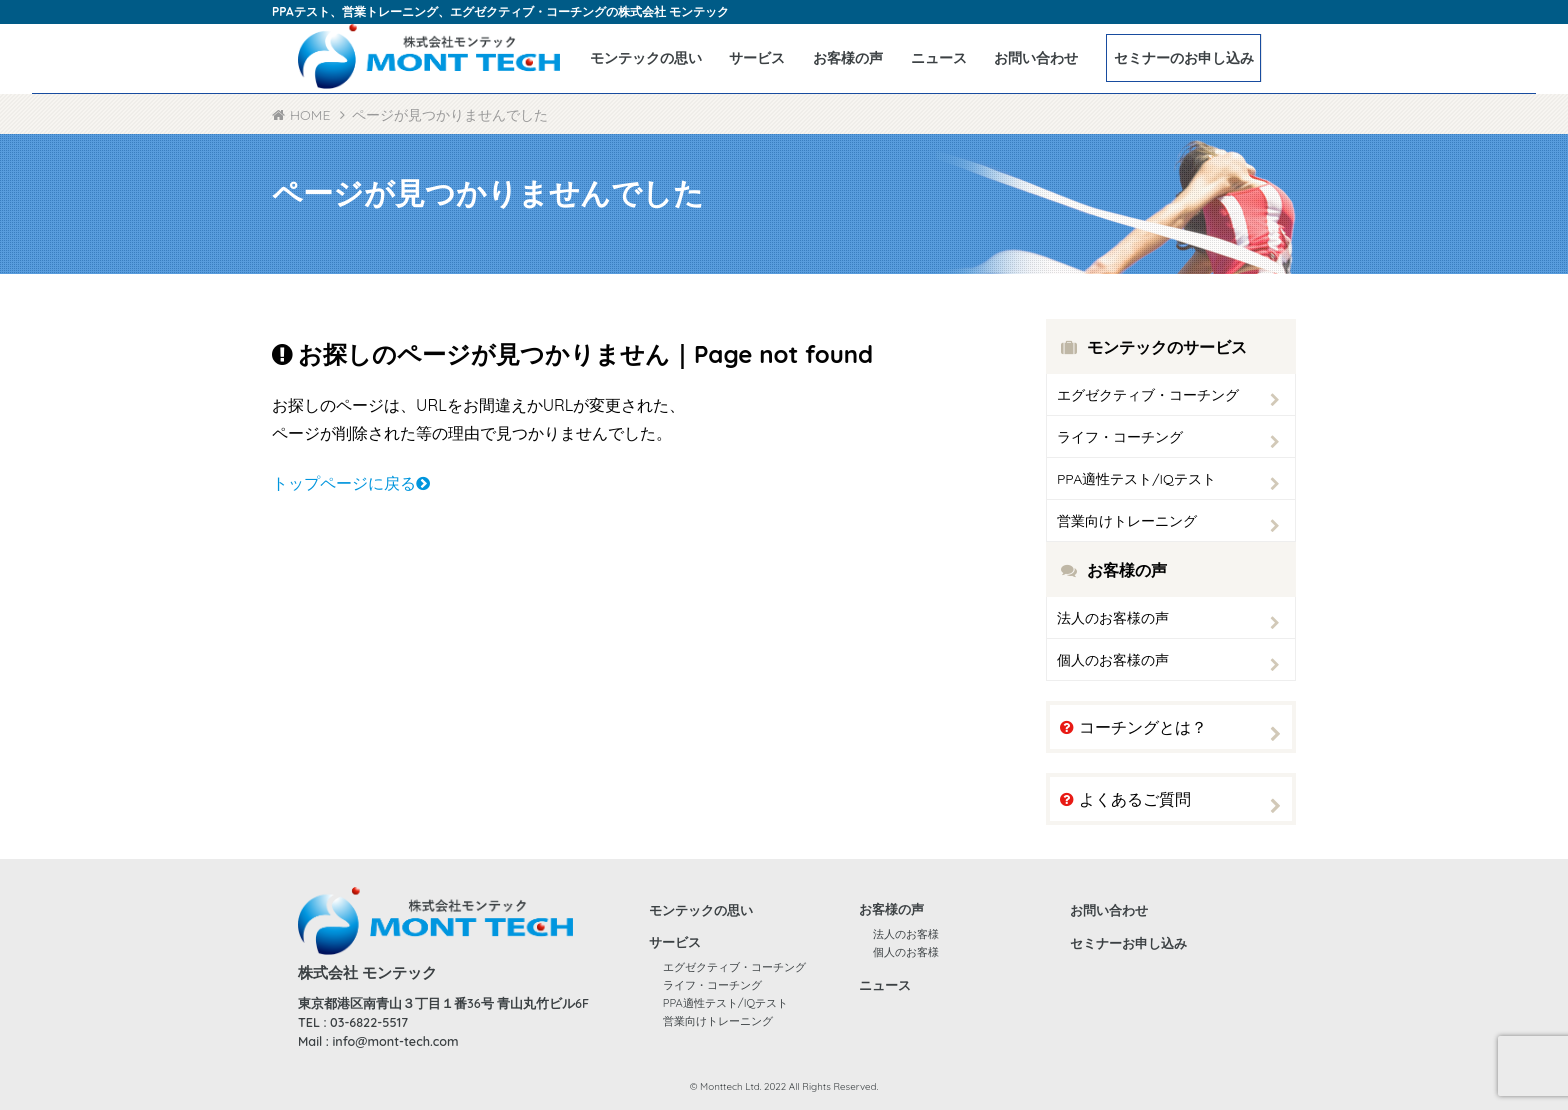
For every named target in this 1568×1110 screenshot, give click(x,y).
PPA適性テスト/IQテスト (1136, 479)
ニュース (939, 57)
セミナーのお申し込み (1184, 57)
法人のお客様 (906, 934)
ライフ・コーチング (1120, 437)
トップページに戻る (351, 483)
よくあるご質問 (1125, 799)
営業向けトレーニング (1127, 521)
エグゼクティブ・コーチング (1148, 395)
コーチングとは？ (1133, 727)
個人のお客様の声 (1113, 660)
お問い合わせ (1036, 57)
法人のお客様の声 (1113, 618)
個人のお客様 (906, 952)
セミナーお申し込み (1128, 943)
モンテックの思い (646, 57)
